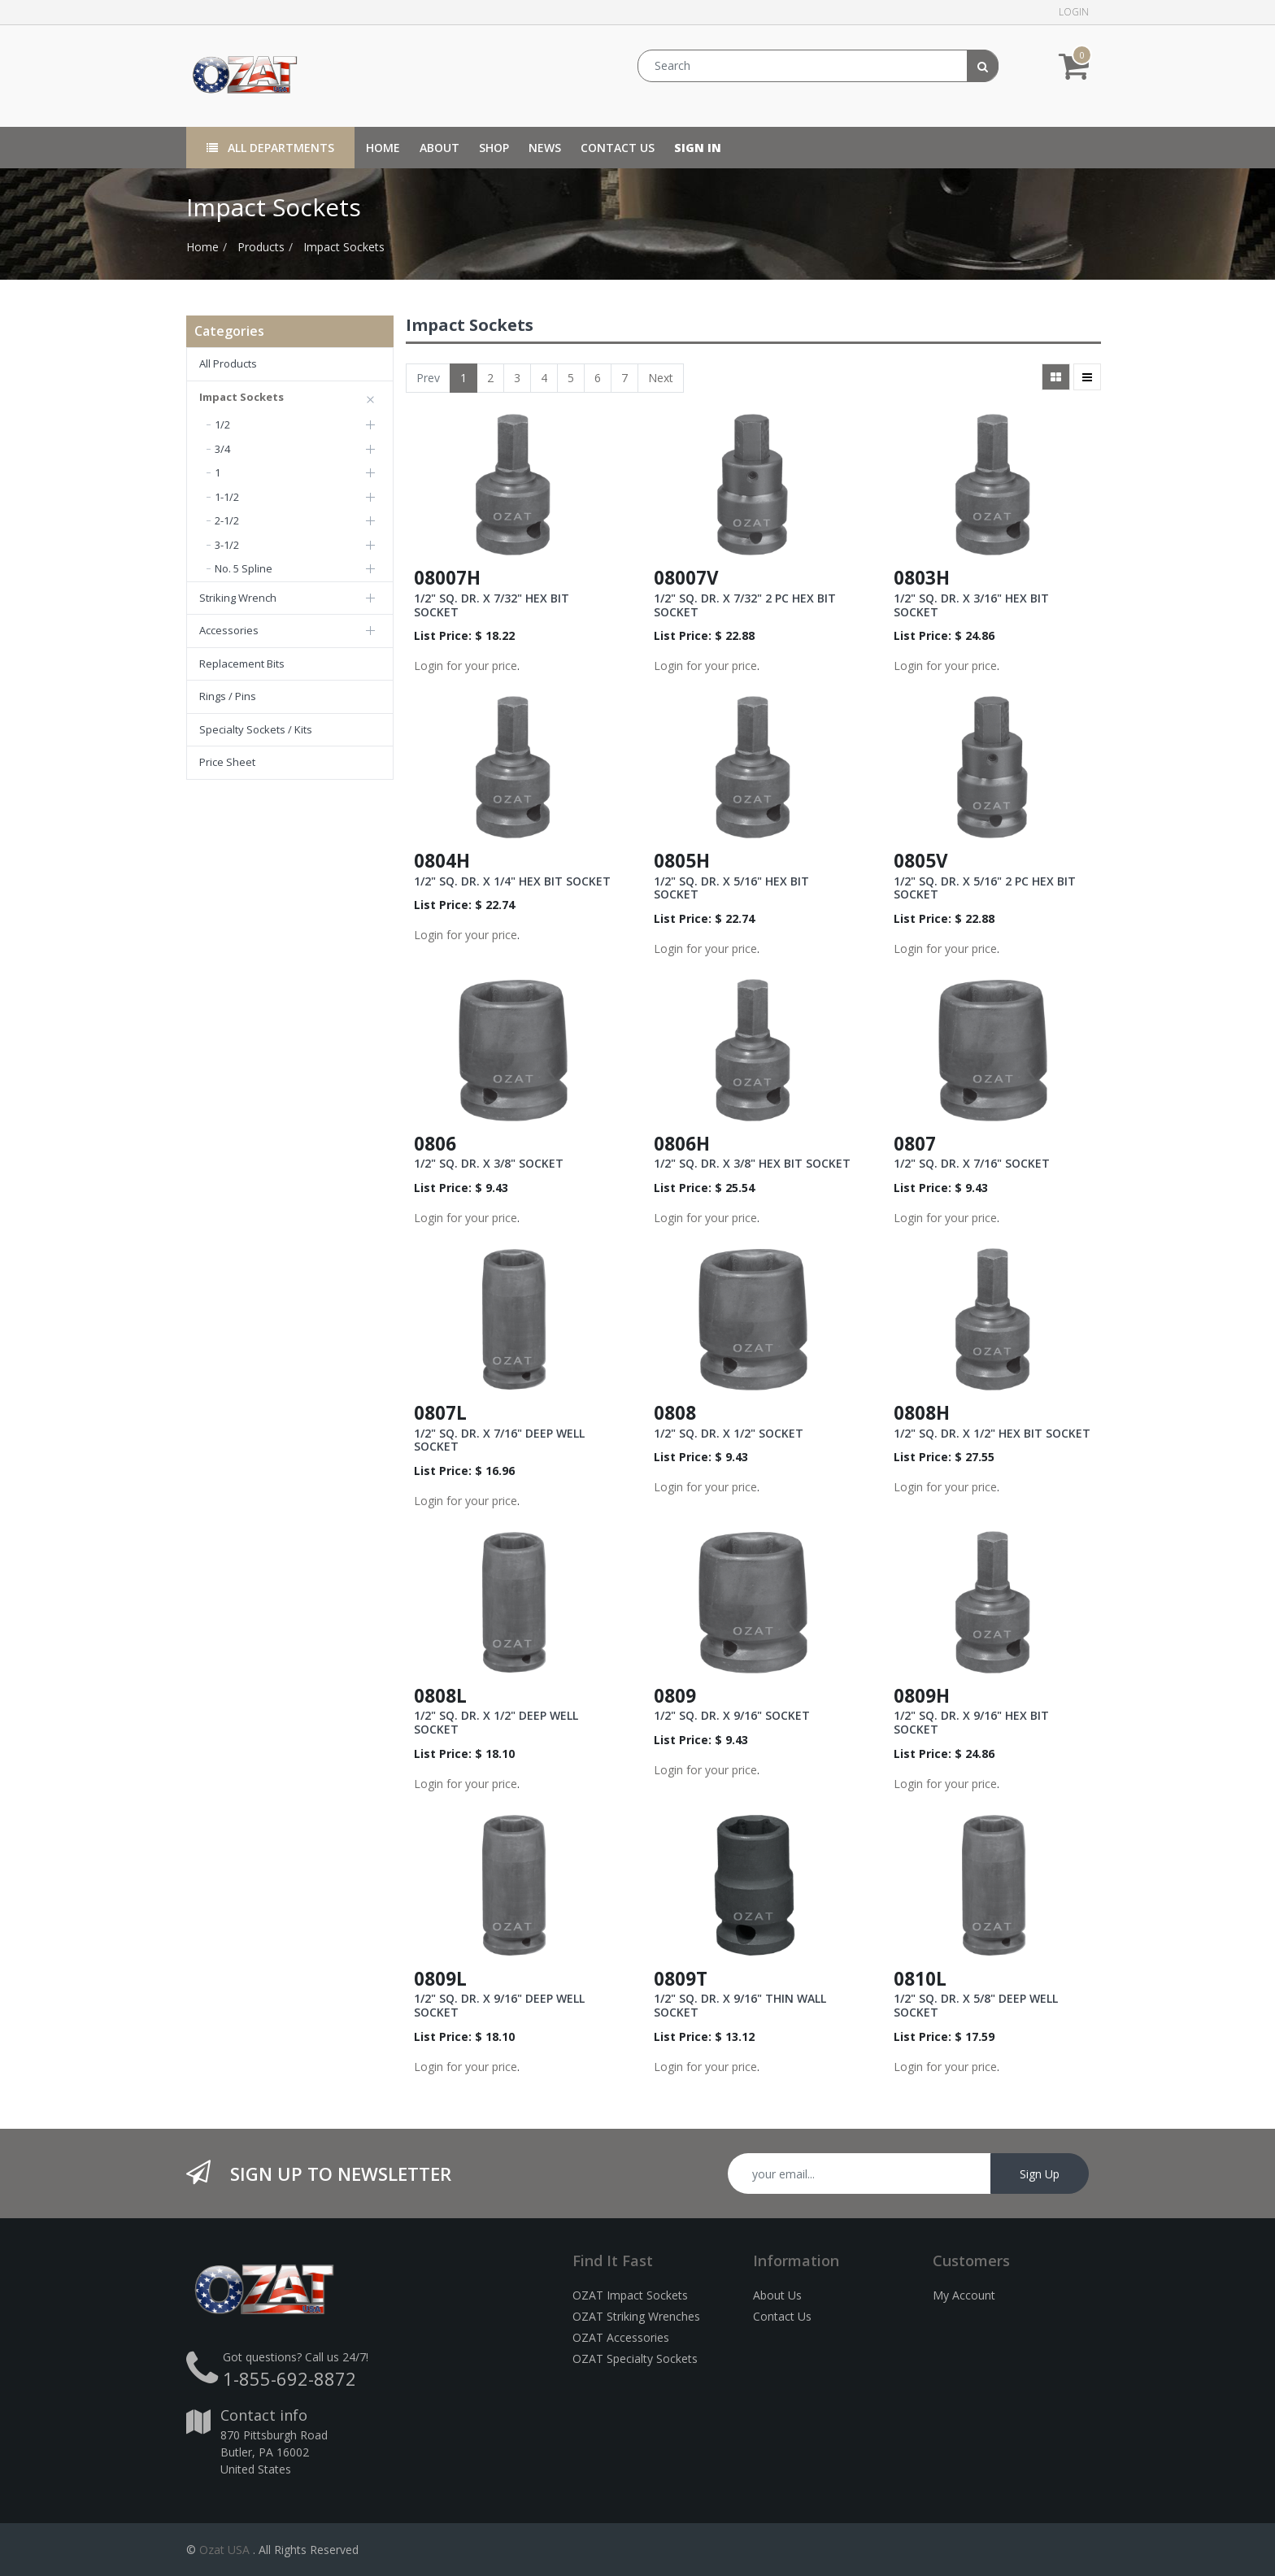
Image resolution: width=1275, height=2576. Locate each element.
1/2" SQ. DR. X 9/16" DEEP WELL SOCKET (499, 2005)
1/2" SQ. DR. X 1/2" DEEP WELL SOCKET (496, 1722)
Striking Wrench (237, 597)
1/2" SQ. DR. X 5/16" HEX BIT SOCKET (731, 888)
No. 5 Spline (243, 568)
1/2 (222, 424)
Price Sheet (227, 762)
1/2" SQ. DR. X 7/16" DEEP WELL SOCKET (499, 1440)
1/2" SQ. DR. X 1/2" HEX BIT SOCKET (992, 1433)
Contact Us (782, 2316)
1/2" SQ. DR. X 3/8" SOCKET (489, 1163)
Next (660, 377)
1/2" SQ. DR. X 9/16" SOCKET (732, 1715)
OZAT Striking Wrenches (636, 2316)
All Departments (270, 147)
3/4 (222, 449)
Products (261, 247)
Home (202, 247)
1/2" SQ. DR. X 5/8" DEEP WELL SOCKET (976, 2005)
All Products (228, 363)
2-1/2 (227, 520)
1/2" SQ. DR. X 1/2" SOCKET (728, 1433)
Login (1074, 12)
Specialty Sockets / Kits (255, 729)
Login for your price (465, 665)
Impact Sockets (344, 247)
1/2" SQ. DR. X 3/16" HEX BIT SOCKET (971, 605)
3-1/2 (227, 544)
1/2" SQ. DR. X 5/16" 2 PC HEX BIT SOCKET (985, 888)
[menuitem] (383, 147)
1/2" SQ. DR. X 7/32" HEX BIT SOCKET (491, 605)
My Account (964, 2295)
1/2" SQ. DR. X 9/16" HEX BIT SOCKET (971, 1722)
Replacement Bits (242, 663)
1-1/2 (227, 497)
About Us (777, 2295)
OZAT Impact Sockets (630, 2295)
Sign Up (1040, 2174)
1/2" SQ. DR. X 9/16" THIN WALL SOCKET (740, 2005)
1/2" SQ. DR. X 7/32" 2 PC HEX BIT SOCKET (745, 605)
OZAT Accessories (620, 2337)
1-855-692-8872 (289, 2378)
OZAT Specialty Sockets (635, 2358)
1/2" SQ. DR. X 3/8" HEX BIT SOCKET (752, 1163)
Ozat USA (224, 2549)
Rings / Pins (227, 696)
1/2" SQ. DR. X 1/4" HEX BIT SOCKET (512, 881)
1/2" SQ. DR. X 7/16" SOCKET (972, 1163)
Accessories (229, 630)
